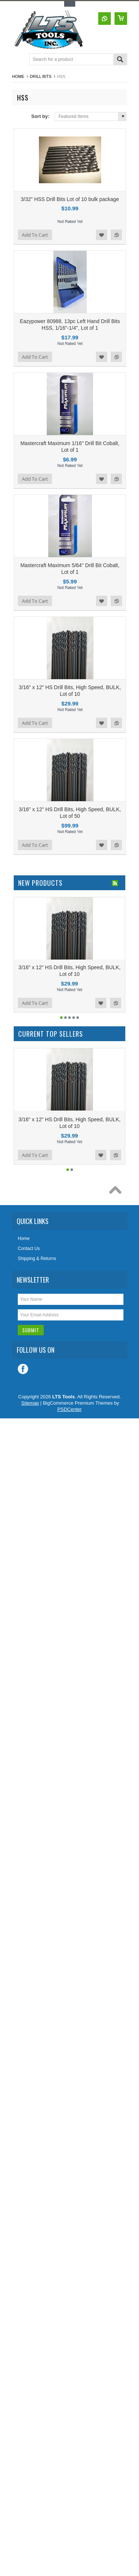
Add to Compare (116, 235)
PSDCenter (69, 1409)
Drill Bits (41, 76)
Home (18, 76)
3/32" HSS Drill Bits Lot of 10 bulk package (70, 199)
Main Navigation (18, 59)
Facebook (23, 1369)
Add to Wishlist (101, 235)
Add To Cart (35, 234)
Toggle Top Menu (69, 4)
